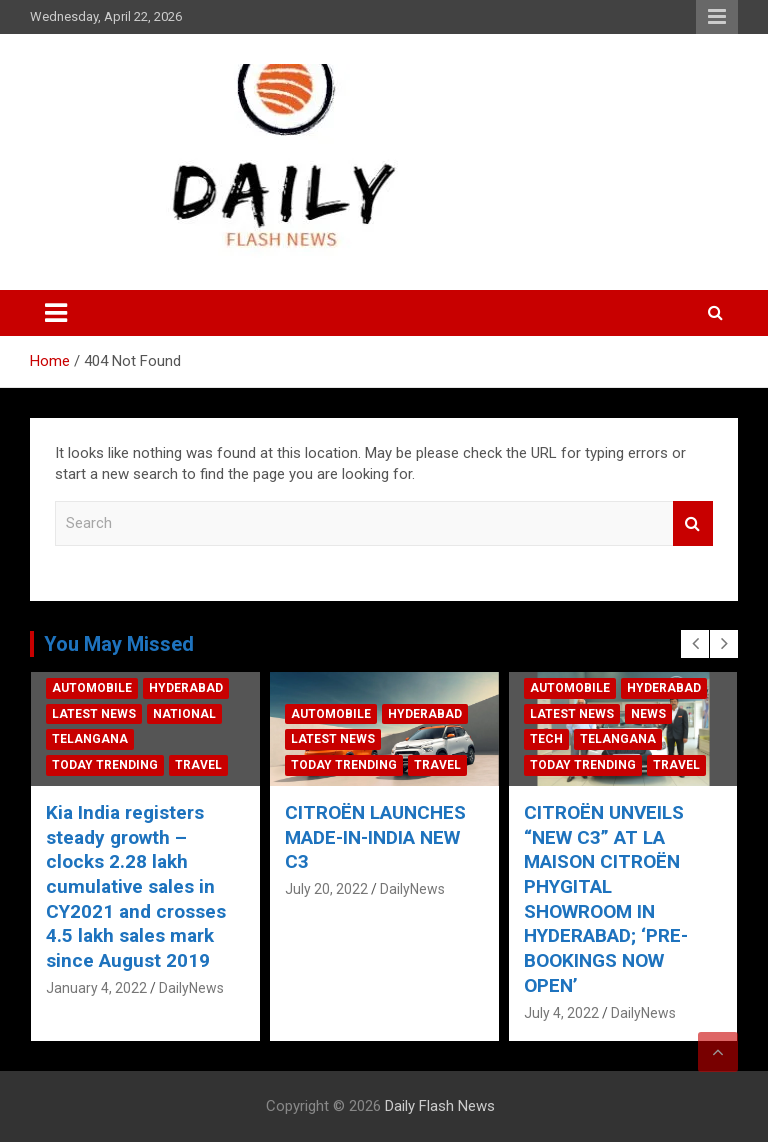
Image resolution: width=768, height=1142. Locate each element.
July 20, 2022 (337, 889)
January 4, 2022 (107, 988)
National (195, 714)
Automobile (103, 688)
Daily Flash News (440, 1106)
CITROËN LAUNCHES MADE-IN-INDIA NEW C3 (386, 837)
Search (693, 523)
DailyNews (202, 988)
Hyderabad (197, 688)
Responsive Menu (717, 17)
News (658, 714)
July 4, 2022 (571, 1013)
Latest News (105, 714)
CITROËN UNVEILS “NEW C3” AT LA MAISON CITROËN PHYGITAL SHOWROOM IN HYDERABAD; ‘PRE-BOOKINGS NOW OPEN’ (616, 899)
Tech (556, 739)
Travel (209, 765)
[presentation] (695, 644)
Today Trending (116, 765)
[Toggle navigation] (56, 313)
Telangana (101, 739)
